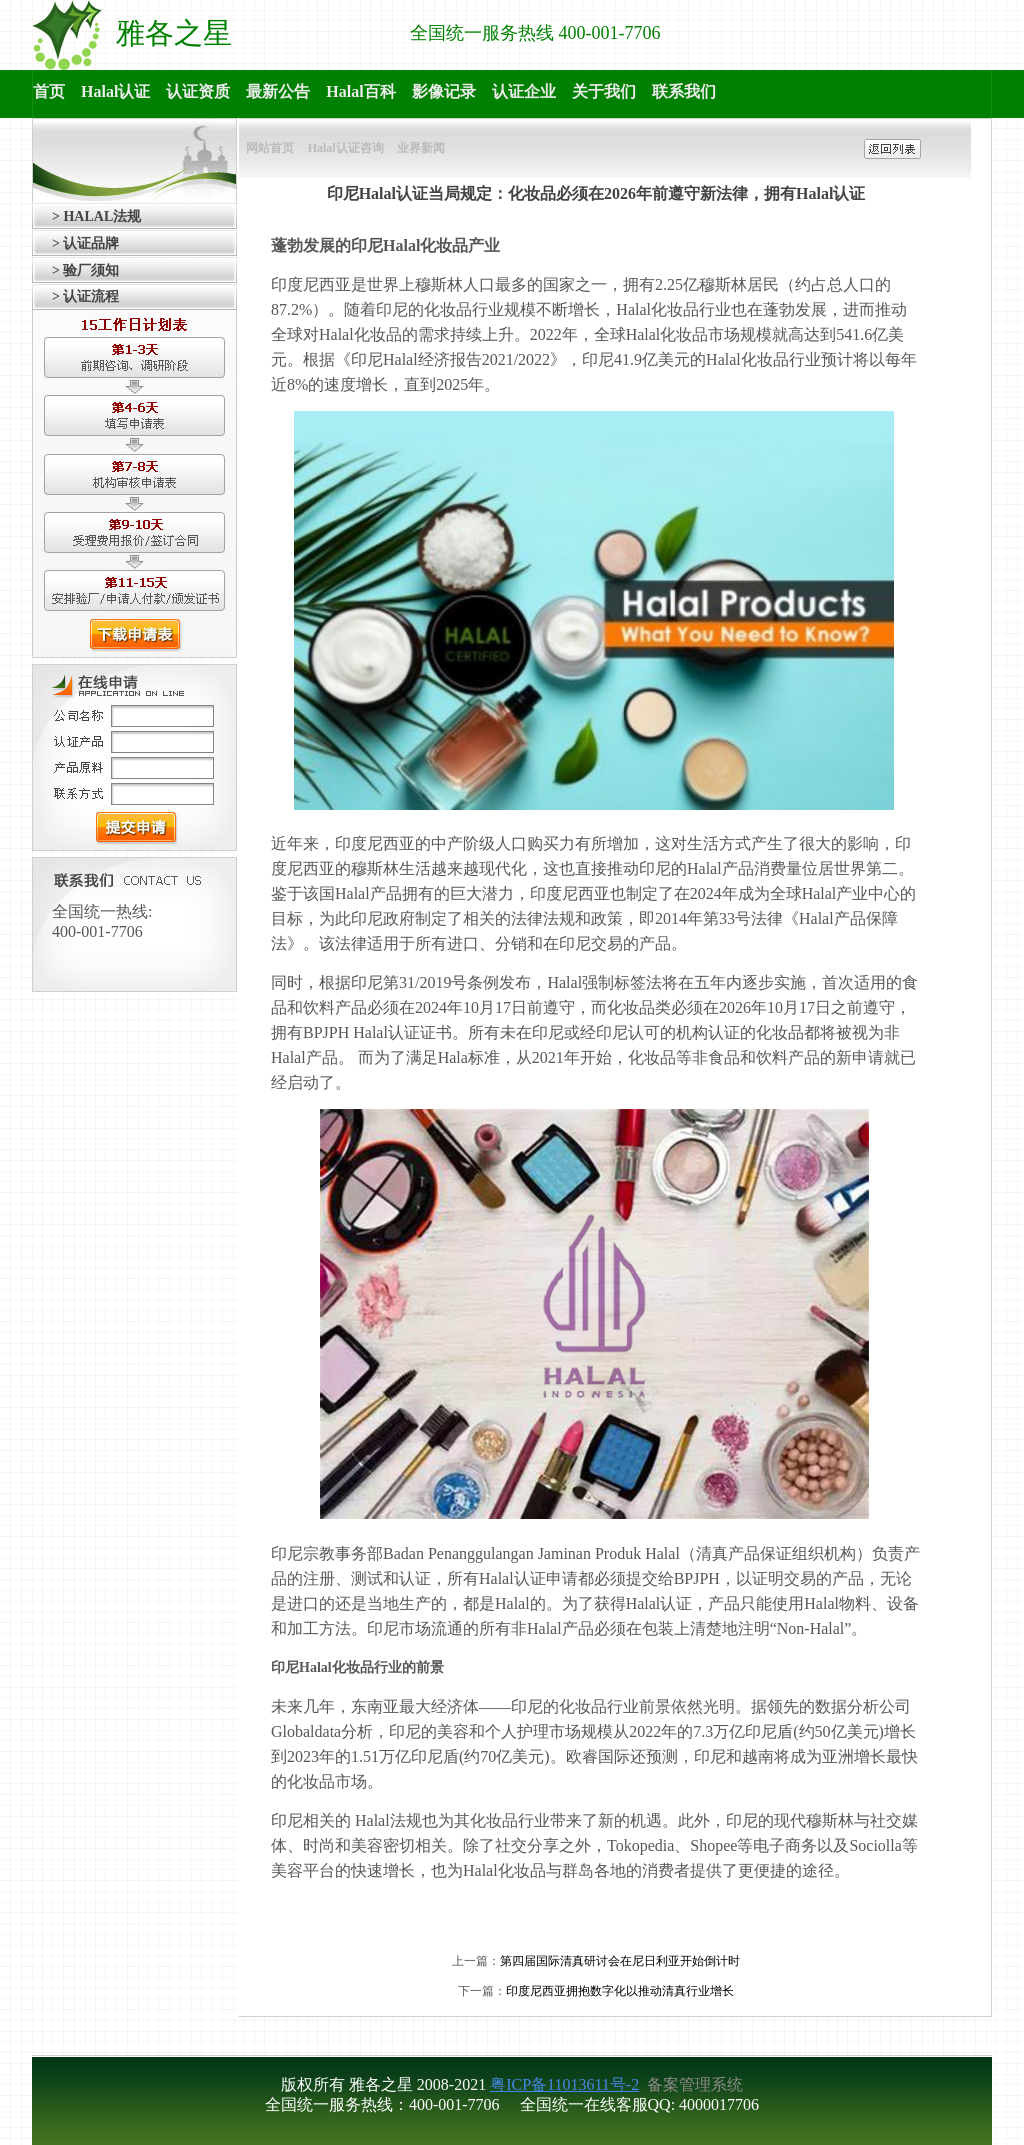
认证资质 (198, 91)
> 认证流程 (85, 296)
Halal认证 (115, 91)
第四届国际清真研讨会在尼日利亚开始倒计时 (620, 1961)
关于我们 (604, 91)
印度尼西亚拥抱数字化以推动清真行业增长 (620, 1991)
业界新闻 (421, 148)
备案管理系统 (693, 2084)
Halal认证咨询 (346, 148)
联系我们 (684, 91)
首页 (49, 91)
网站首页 (270, 148)
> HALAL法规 (96, 216)
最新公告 (278, 91)
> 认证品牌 (85, 243)
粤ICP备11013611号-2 (564, 2084)
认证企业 (524, 91)
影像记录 (444, 91)
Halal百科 (360, 91)
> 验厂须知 (85, 270)
